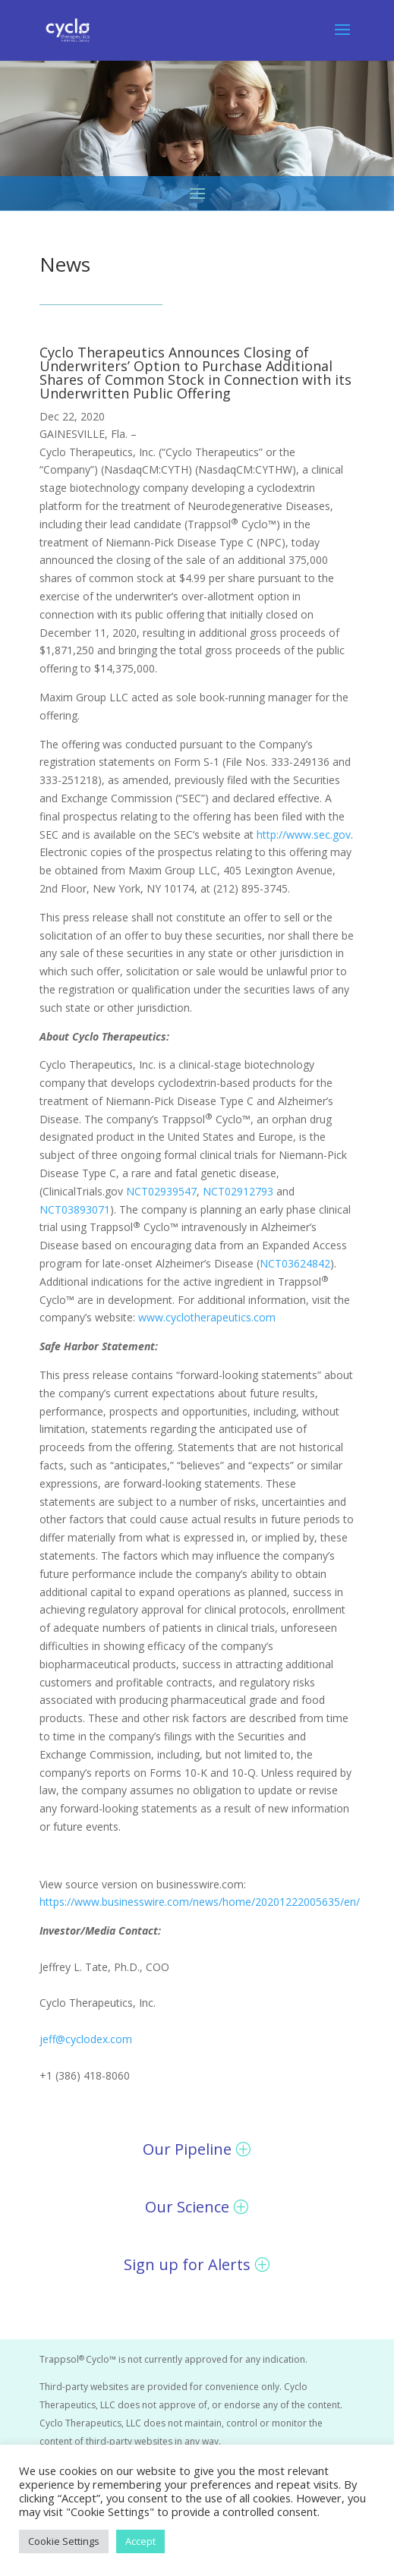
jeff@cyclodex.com (85, 2039)
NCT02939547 (161, 1191)
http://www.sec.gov (304, 834)
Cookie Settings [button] (63, 2541)
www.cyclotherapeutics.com (207, 1317)
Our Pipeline (187, 2149)
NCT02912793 (238, 1191)
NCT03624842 (295, 1263)
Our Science (187, 2207)
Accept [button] (140, 2541)
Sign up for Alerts (187, 2264)
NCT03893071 (74, 1209)
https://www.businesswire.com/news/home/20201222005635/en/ (199, 1901)
